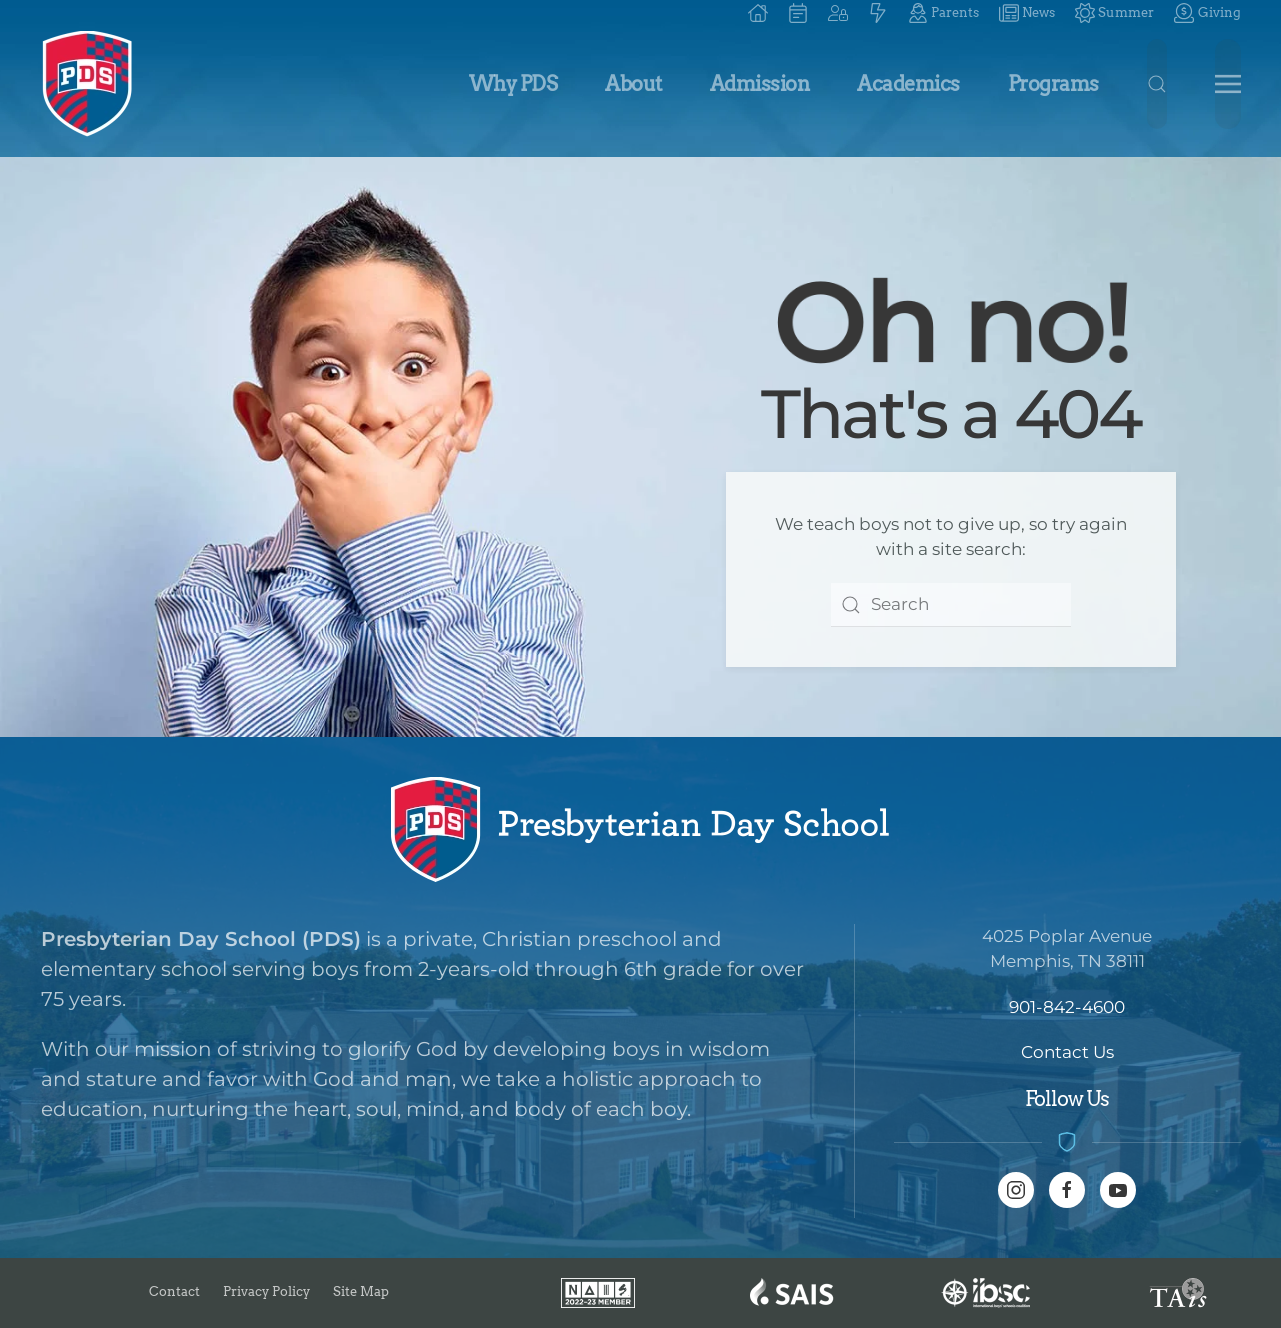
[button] (838, 13)
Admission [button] (760, 84)
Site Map (361, 1291)
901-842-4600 (1067, 1007)
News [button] (1027, 13)
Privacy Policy (266, 1291)
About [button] (633, 84)
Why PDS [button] (513, 84)
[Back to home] (87, 84)
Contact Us (1067, 1052)
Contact (174, 1291)
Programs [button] (1053, 84)
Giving (1207, 13)
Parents (943, 13)
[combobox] (951, 605)
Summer (1114, 13)
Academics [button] (908, 84)
